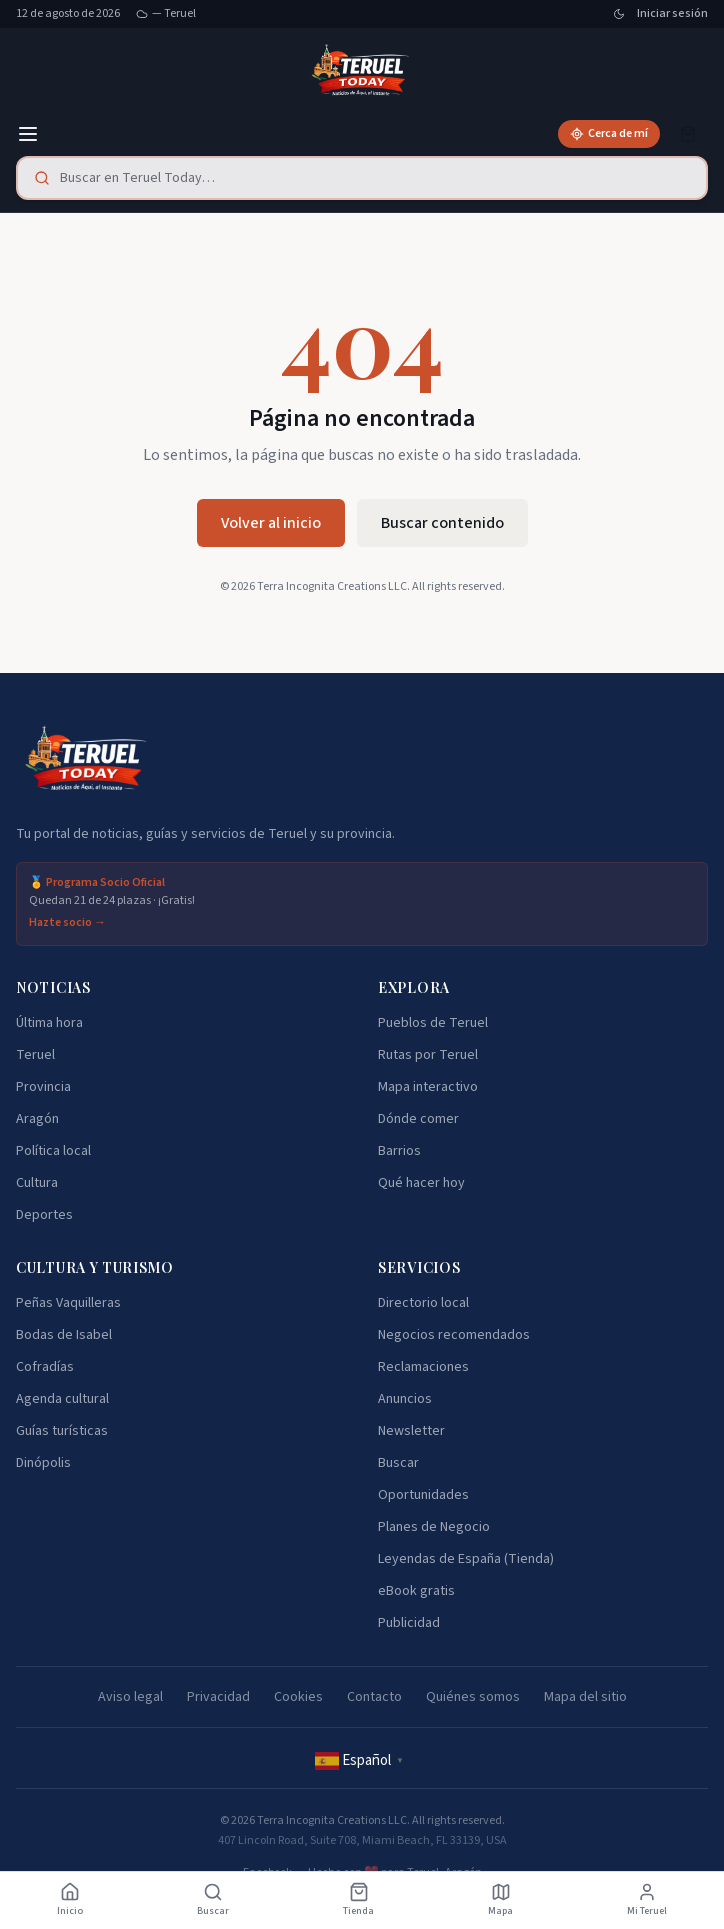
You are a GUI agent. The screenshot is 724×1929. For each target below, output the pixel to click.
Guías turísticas (62, 1431)
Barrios (399, 1151)
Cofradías (45, 1367)
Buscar (398, 1463)
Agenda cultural (62, 1399)
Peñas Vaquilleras (68, 1303)
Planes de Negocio (434, 1527)
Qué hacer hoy (421, 1183)
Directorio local (423, 1303)
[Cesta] (688, 134)
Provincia (43, 1087)
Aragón (37, 1119)
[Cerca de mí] (609, 134)
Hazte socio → (67, 923)
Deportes (44, 1215)
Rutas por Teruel (428, 1055)
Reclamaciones (423, 1367)
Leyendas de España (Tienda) (466, 1559)
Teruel (35, 1055)
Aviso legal (130, 1697)
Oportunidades (423, 1495)
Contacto (374, 1697)
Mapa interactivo (428, 1087)
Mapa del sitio (585, 1697)
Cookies (298, 1697)
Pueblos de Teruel (433, 1023)
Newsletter (411, 1431)
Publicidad (409, 1623)
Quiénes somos (473, 1697)
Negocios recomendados (454, 1335)
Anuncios (405, 1399)
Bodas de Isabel (64, 1335)
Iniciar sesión (672, 14)
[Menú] (28, 134)
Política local (53, 1151)
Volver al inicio (271, 523)
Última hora (49, 1023)
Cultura (37, 1183)
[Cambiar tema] (619, 14)
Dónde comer (418, 1119)
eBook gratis (416, 1591)
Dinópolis (43, 1463)
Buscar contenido (442, 523)
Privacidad (218, 1697)
